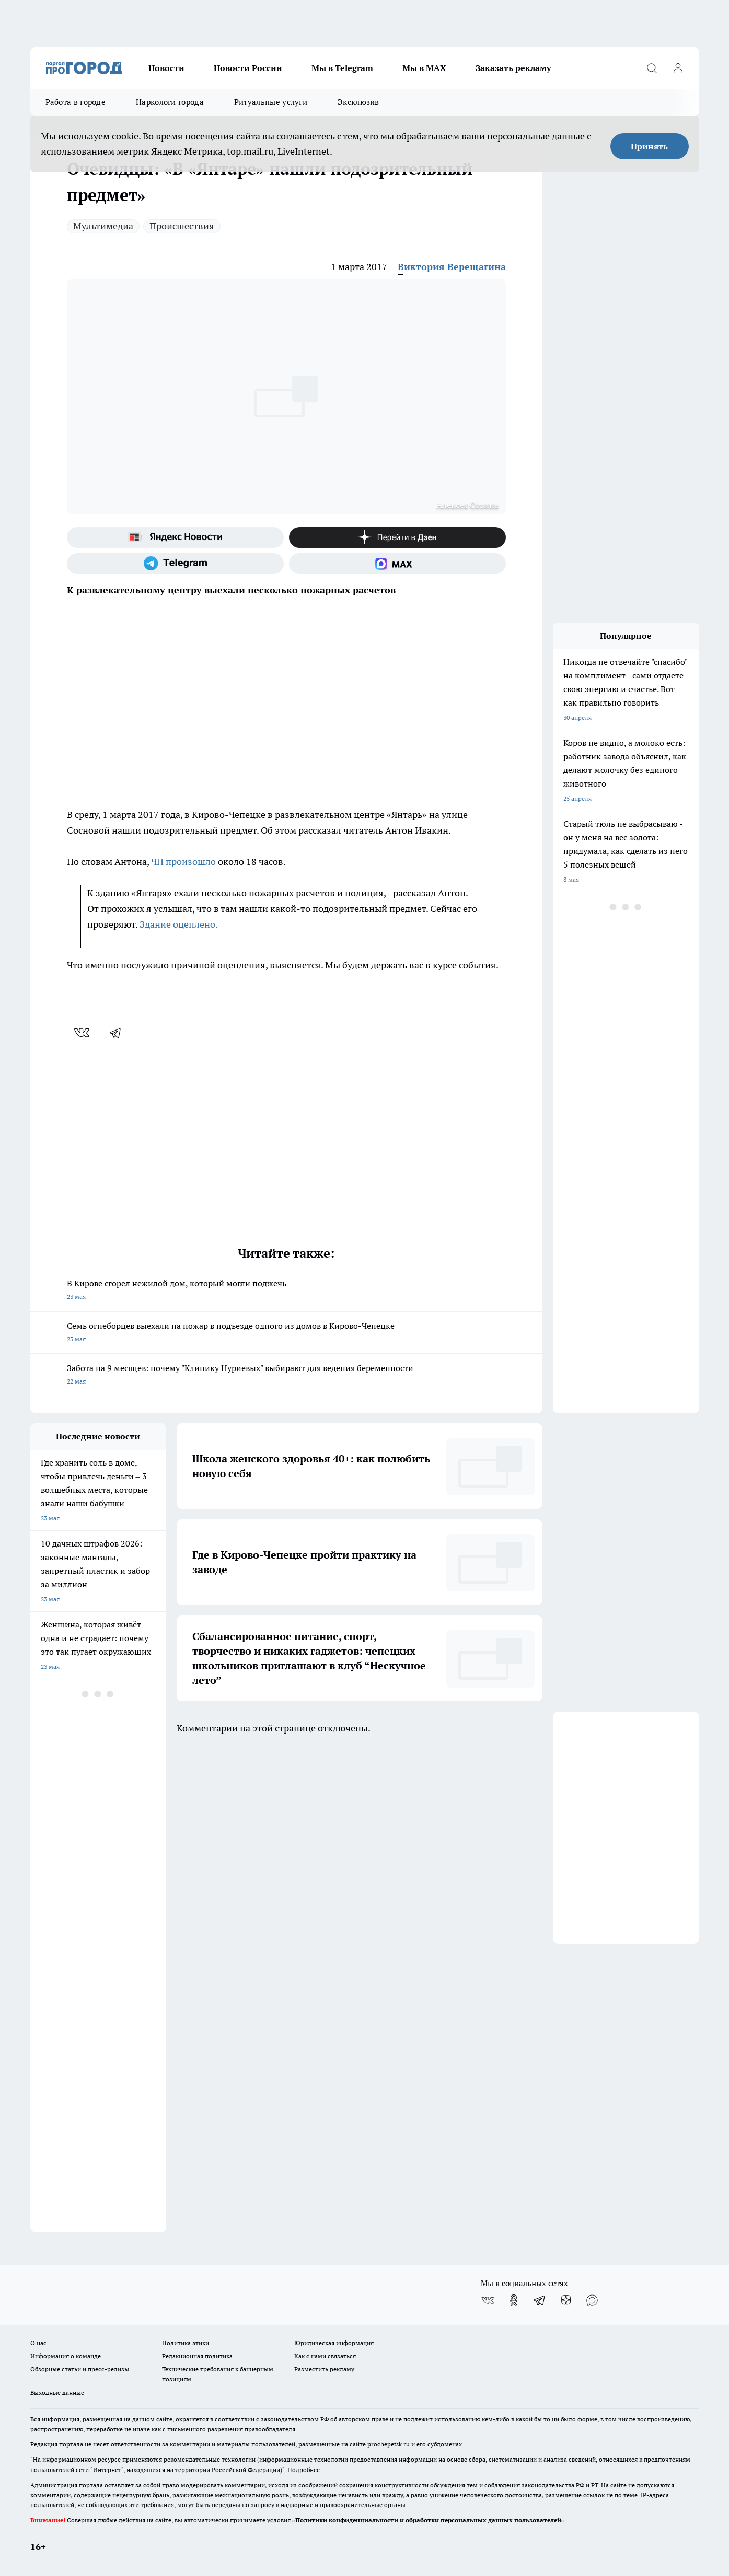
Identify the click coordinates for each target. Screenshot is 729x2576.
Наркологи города (170, 102)
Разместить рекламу (324, 2369)
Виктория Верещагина (452, 267)
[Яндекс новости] (175, 537)
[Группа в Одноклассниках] (514, 2300)
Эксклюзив (358, 102)
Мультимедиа (103, 226)
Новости (166, 68)
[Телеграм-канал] (175, 563)
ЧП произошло (183, 862)
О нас (38, 2343)
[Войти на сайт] (678, 67)
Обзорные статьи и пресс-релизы (79, 2369)
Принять (649, 146)
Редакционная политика (197, 2356)
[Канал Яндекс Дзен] (397, 537)
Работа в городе (75, 102)
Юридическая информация (334, 2343)
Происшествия (181, 226)
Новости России (248, 68)
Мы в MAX (424, 68)
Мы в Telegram (342, 68)
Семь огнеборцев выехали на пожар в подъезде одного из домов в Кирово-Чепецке (286, 1333)
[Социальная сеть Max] (397, 563)
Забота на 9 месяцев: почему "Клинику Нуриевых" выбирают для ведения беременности (286, 1375)
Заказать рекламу (513, 68)
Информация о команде (65, 2356)
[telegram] (118, 1032)
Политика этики (185, 2343)
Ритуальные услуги (270, 102)
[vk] (83, 1032)
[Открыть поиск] (652, 67)
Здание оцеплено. (179, 924)
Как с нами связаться (325, 2356)
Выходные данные (57, 2392)
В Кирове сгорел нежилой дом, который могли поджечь (286, 1291)
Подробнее (303, 2470)
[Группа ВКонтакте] (488, 2300)
